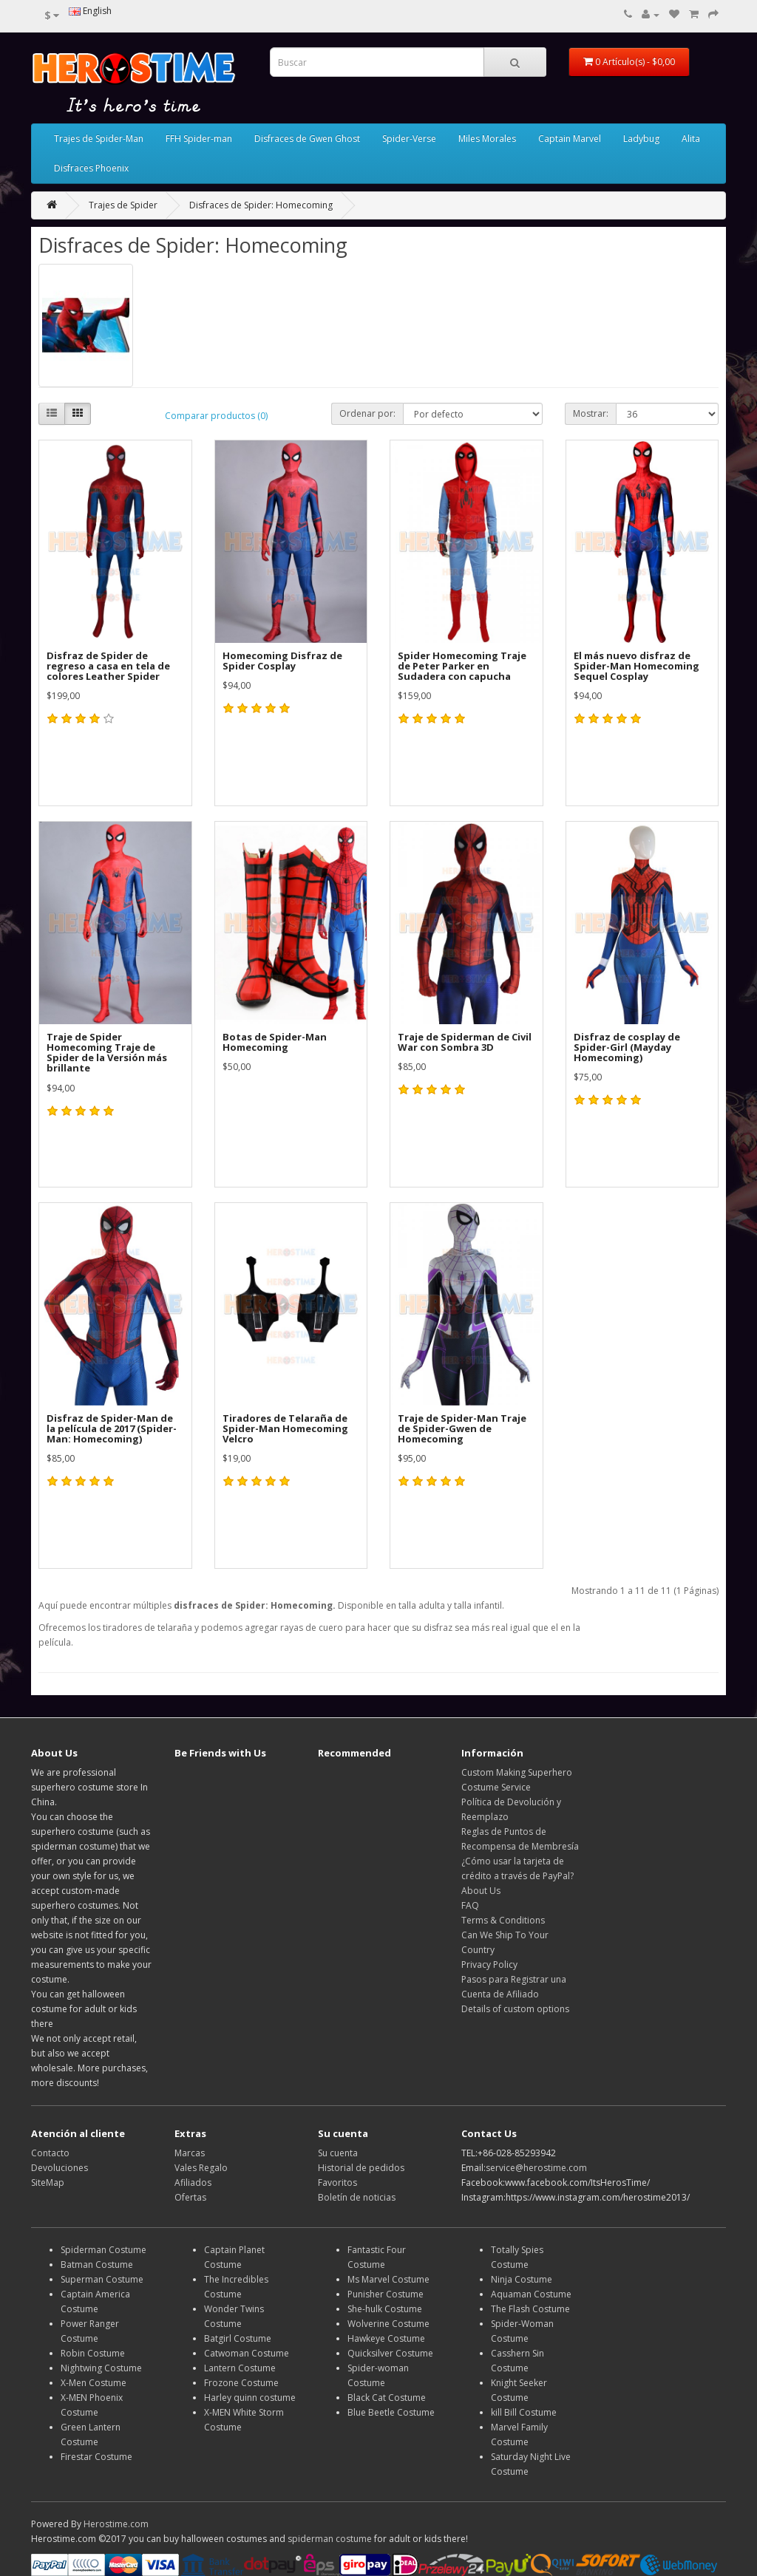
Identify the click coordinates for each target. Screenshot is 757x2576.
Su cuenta (338, 2153)
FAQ (470, 1905)
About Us (480, 1890)
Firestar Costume (96, 2456)
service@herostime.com (536, 2167)
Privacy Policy (489, 1964)
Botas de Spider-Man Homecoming (275, 1042)
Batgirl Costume (237, 2338)
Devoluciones (59, 2167)
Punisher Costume (385, 2294)
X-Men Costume (93, 2382)
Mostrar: (590, 413)
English (90, 10)
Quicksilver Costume (390, 2353)
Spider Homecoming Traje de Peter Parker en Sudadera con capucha (462, 666)
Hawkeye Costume (386, 2338)
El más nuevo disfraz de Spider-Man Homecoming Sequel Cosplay (636, 666)
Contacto (50, 2153)
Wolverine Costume (388, 2323)
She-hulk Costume (384, 2309)
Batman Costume (97, 2264)
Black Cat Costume (386, 2397)
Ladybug (641, 138)
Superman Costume (102, 2279)
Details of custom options (515, 2009)
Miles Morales (487, 138)
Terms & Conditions (503, 1920)
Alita (691, 138)
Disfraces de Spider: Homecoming (261, 205)
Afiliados (192, 2182)
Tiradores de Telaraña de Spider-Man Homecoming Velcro (285, 1428)
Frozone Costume (241, 2382)
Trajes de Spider (123, 205)
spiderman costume (330, 2538)
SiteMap (47, 2182)
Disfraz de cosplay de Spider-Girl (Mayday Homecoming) (627, 1047)
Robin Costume (93, 2353)
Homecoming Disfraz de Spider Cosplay (282, 660)
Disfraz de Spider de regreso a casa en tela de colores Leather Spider (108, 666)
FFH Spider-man (199, 138)
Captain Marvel (569, 138)
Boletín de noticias (357, 2197)
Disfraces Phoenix (91, 168)
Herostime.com (116, 2524)
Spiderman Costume (103, 2249)
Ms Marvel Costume (388, 2279)
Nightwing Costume (101, 2368)
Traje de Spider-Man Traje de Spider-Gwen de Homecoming (462, 1428)
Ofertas (190, 2197)
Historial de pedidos (361, 2167)
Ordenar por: (367, 413)
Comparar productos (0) (216, 415)
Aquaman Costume (531, 2294)
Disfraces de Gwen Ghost (307, 138)
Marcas (189, 2153)
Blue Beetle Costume (391, 2412)
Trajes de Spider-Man (98, 138)
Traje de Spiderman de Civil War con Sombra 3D (465, 1042)
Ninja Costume (521, 2279)
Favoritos (337, 2182)
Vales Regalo (201, 2167)
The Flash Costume (530, 2309)
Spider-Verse (409, 138)
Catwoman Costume (246, 2353)
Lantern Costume (240, 2368)
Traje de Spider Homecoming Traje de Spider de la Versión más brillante (107, 1052)
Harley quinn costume (250, 2397)
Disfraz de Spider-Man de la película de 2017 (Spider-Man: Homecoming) (112, 1428)
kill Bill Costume (524, 2412)
